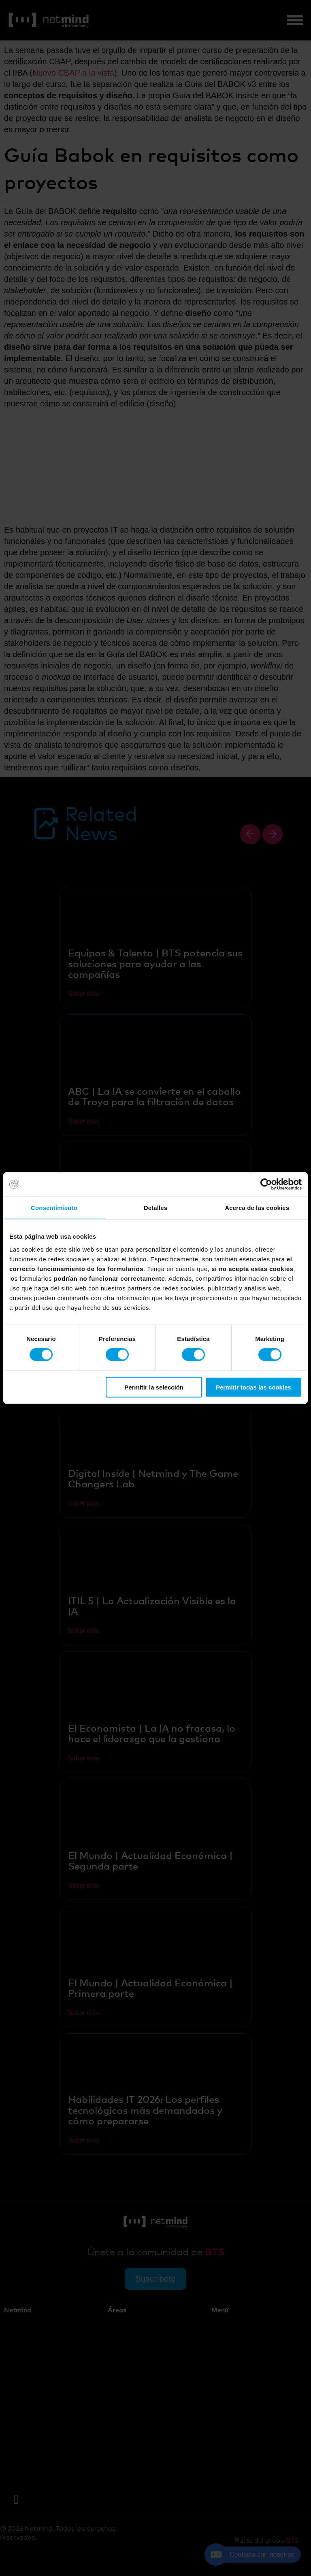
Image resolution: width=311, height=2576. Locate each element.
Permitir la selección (153, 1386)
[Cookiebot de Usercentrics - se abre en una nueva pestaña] (266, 1184)
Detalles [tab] (155, 1207)
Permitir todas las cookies (253, 1386)
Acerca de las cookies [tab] (257, 1207)
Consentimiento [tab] (54, 1207)
